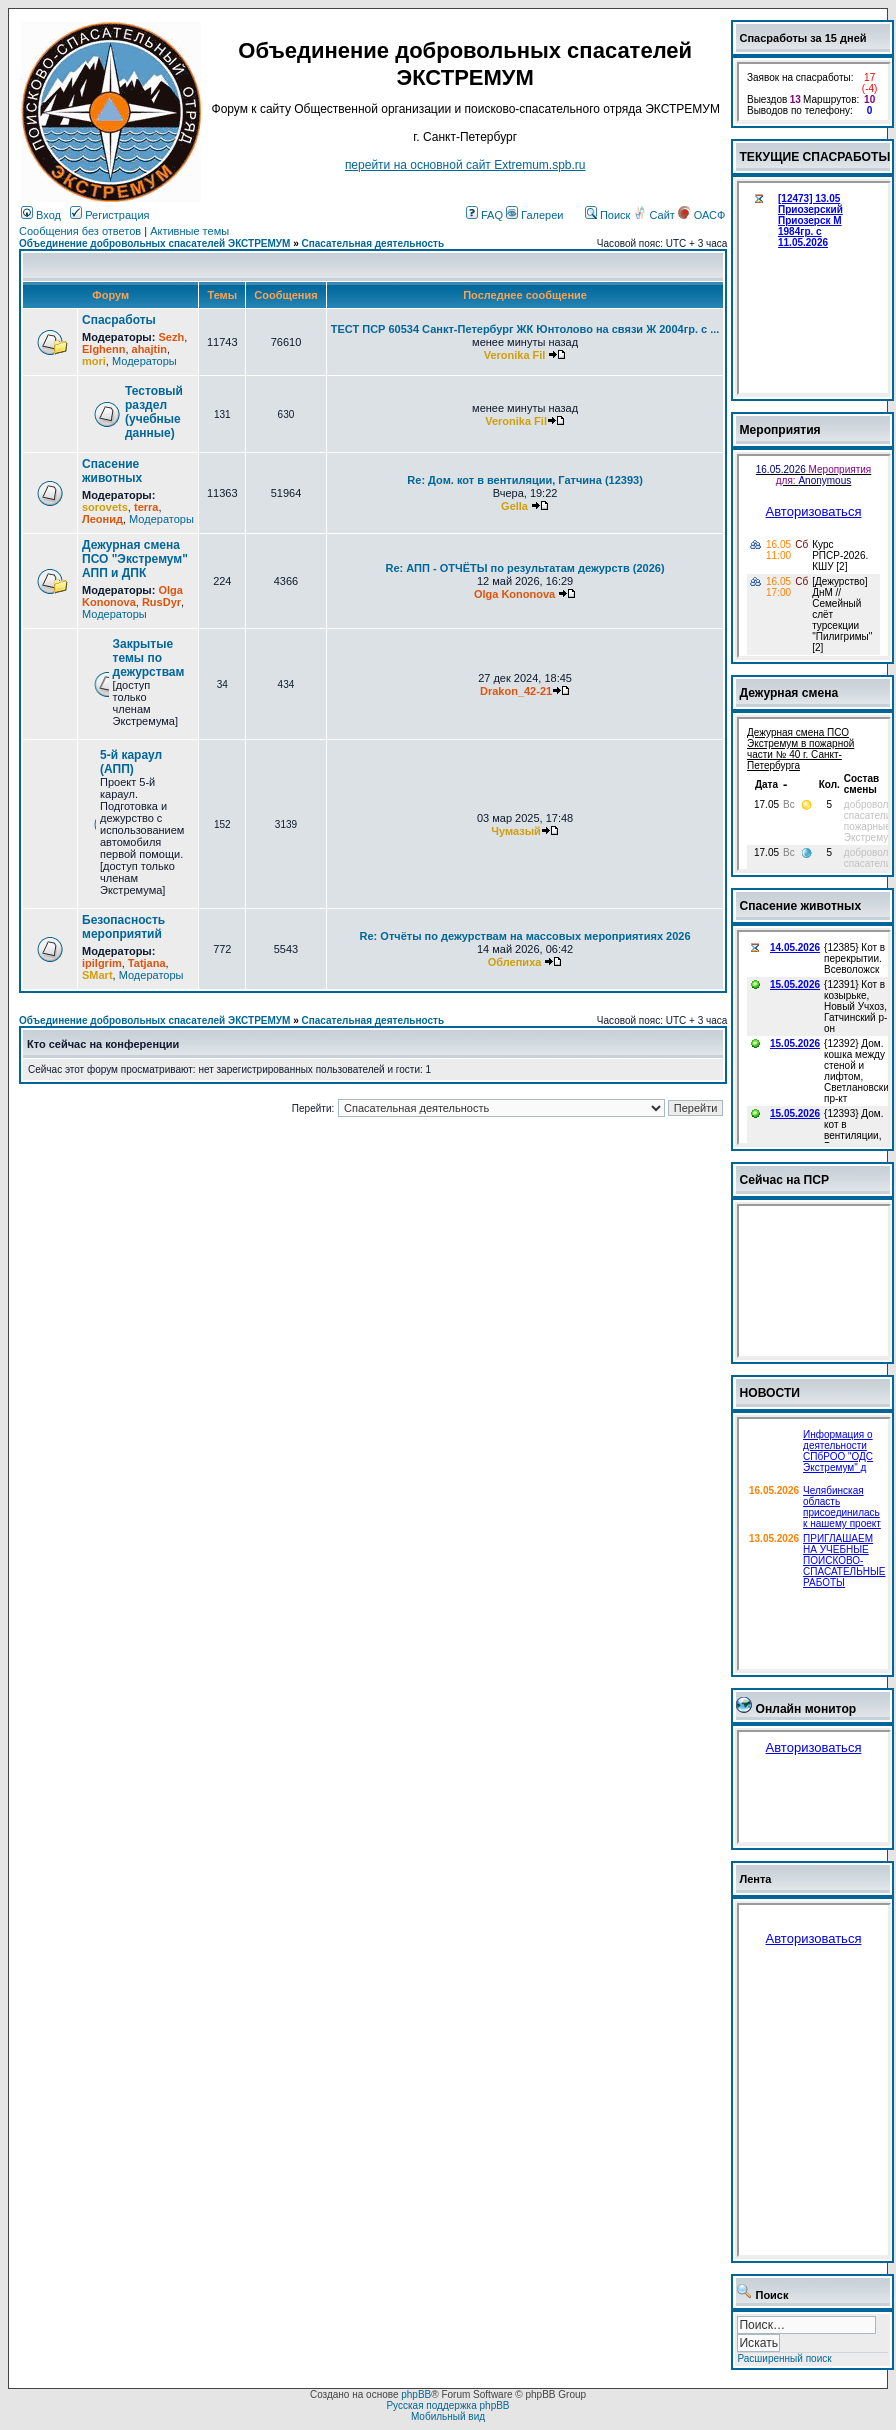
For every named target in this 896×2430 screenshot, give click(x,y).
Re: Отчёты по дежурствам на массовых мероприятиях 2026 (525, 936)
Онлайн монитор (805, 1709)
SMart (97, 975)
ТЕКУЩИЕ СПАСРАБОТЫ (814, 157)
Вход (41, 215)
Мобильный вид (448, 2416)
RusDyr (161, 602)
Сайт (655, 215)
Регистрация (109, 215)
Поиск (608, 215)
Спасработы (119, 320)
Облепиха (515, 962)
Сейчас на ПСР (784, 1180)
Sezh (171, 337)
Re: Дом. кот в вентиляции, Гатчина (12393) (524, 480)
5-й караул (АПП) (131, 762)
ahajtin (149, 349)
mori (94, 361)
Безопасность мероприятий (123, 927)
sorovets (105, 507)
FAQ (484, 215)
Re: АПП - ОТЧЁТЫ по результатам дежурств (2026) (525, 568)
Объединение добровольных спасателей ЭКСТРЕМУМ (154, 243)
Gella (514, 506)
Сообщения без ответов (80, 231)
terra (146, 507)
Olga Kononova (132, 596)
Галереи (534, 215)
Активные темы (189, 231)
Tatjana (147, 963)
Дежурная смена (788, 693)
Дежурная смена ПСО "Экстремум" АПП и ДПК (135, 559)
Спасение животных (112, 471)
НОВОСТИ (769, 1393)
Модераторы (144, 361)
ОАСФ (701, 215)
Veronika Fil (515, 355)
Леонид (102, 519)
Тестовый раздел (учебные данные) (154, 412)
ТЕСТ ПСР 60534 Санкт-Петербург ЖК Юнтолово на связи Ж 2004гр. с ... (525, 329)
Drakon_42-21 (516, 691)
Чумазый (516, 831)
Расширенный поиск (784, 2358)
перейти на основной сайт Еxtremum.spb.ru (465, 165)
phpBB (416, 2394)
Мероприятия (779, 430)
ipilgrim (102, 963)
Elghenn (103, 349)
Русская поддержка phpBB (447, 2405)
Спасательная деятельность (373, 243)
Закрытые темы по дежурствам (149, 658)
